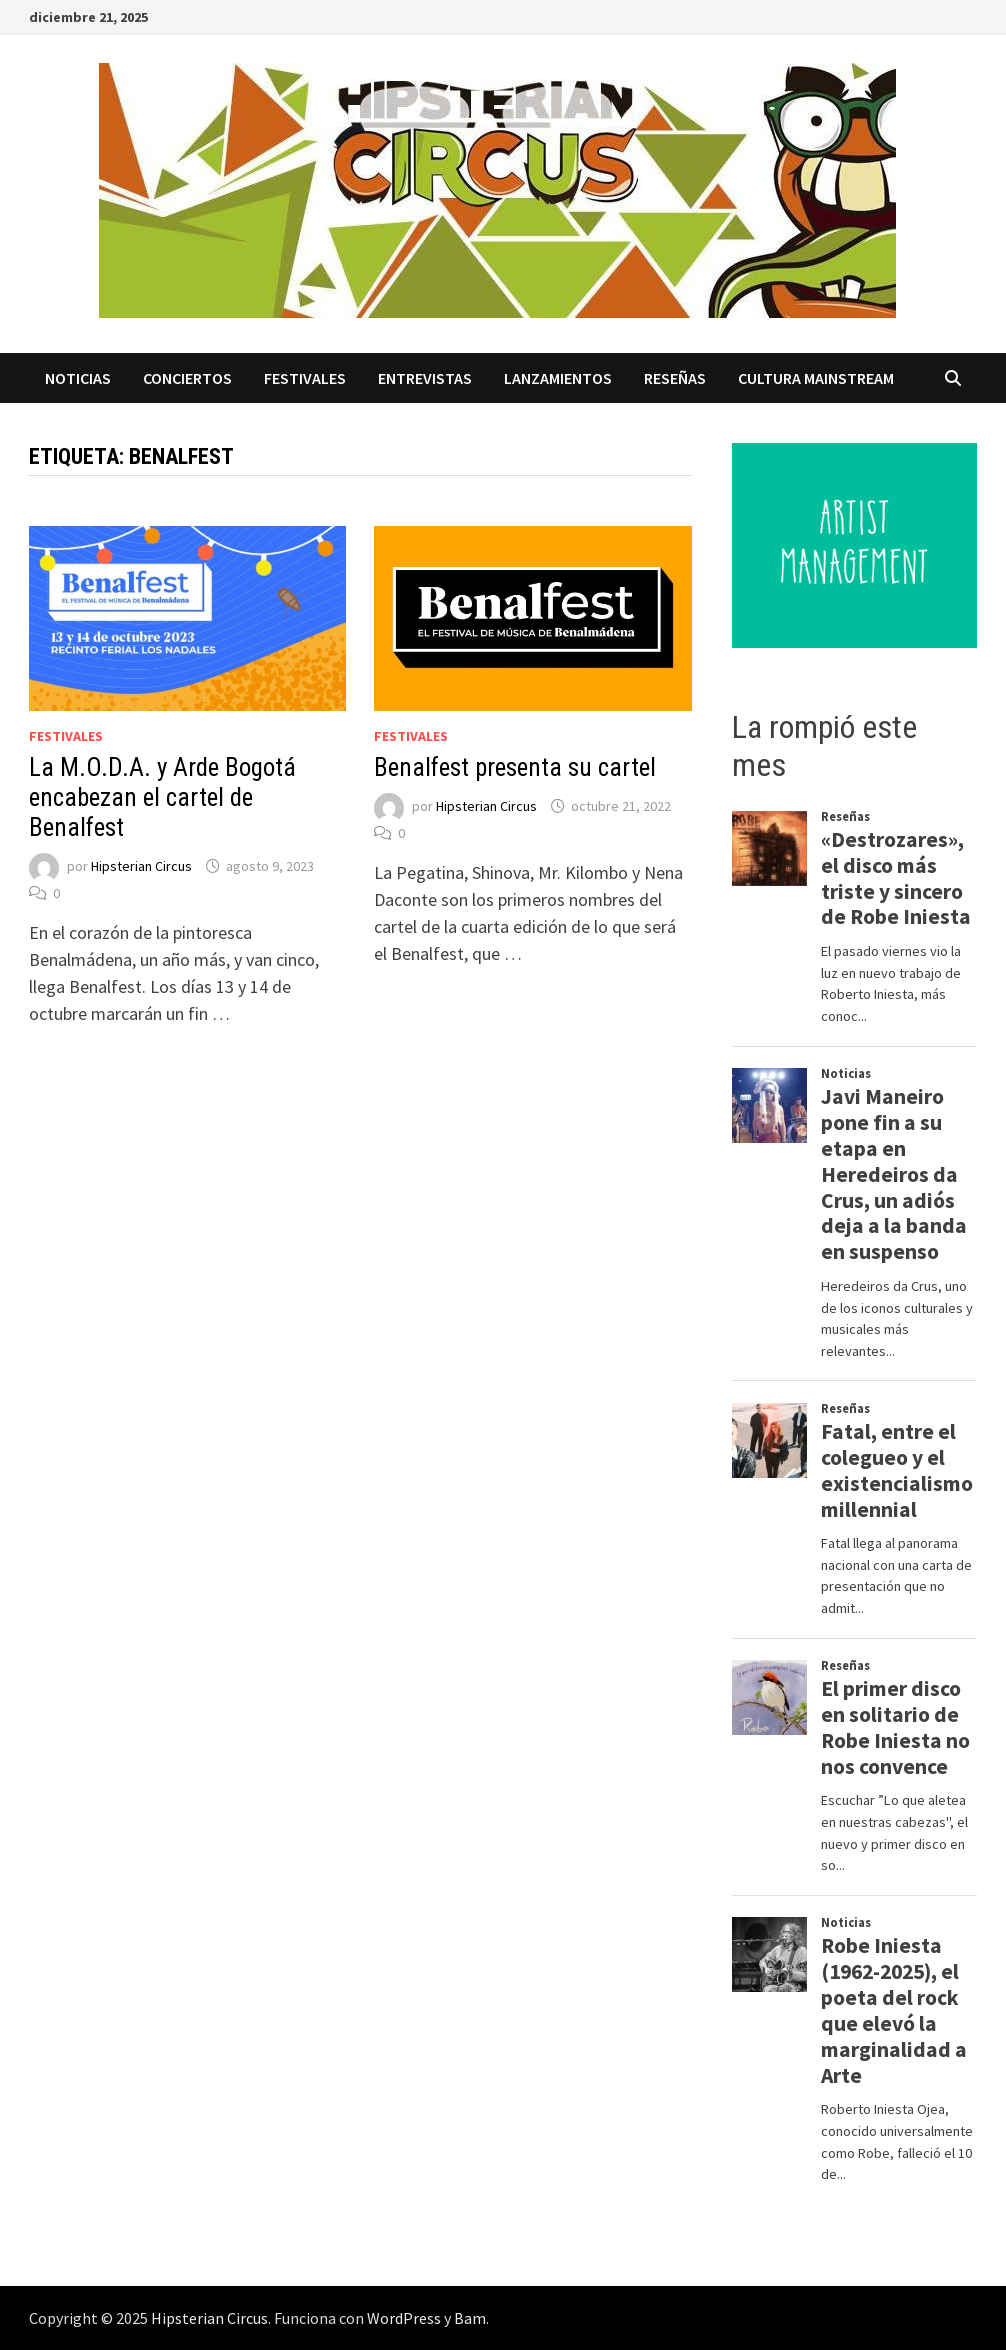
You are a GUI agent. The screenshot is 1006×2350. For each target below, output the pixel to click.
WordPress (404, 2318)
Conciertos (187, 378)
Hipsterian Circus (141, 866)
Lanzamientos (558, 378)
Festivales (305, 378)
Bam (470, 2318)
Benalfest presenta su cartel (515, 767)
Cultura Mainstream (816, 378)
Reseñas (675, 378)
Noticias (78, 378)
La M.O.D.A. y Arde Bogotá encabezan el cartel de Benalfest (162, 797)
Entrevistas (425, 378)
